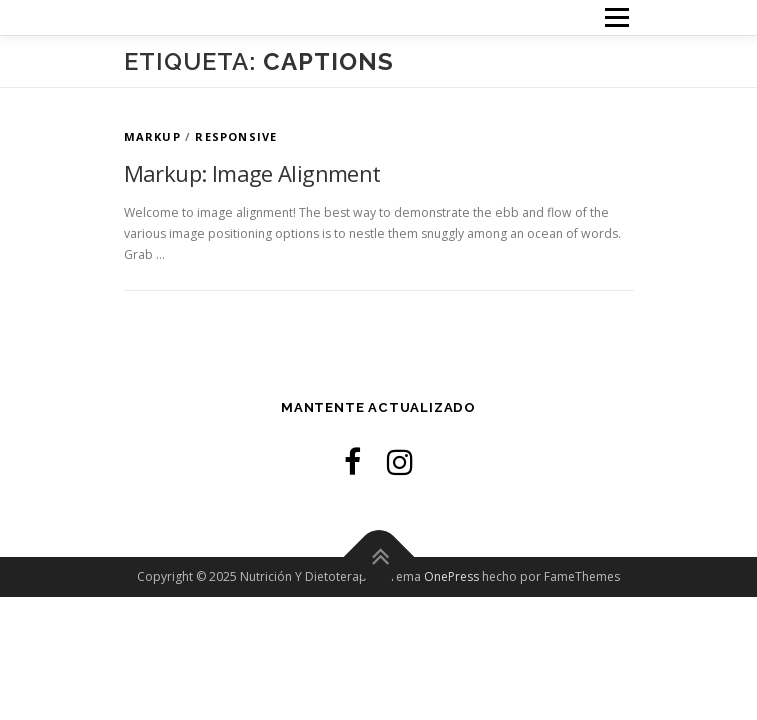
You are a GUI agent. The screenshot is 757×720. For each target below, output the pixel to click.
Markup (152, 136)
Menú (615, 17)
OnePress (451, 576)
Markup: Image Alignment (252, 173)
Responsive (236, 136)
